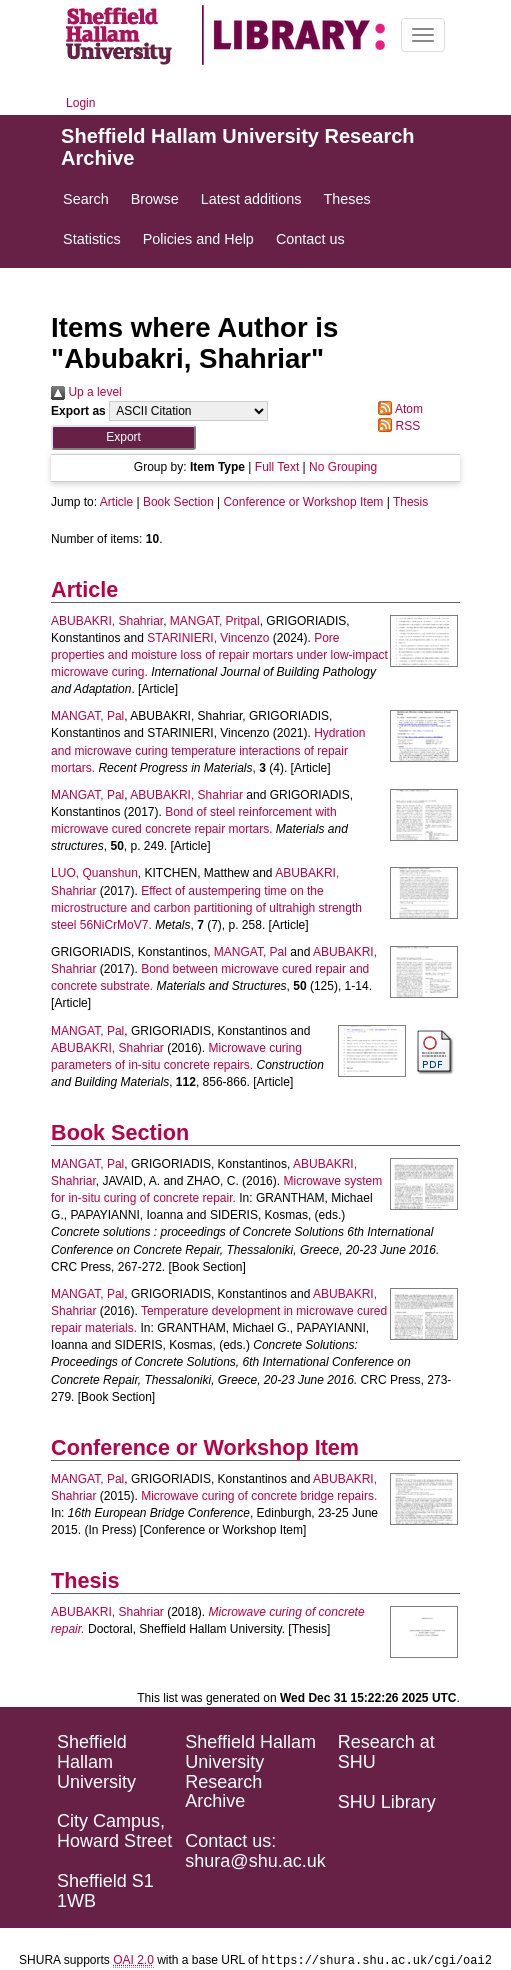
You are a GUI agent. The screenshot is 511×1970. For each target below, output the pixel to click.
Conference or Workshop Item (303, 502)
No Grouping (343, 467)
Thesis (410, 502)
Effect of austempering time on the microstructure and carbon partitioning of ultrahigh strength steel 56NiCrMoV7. (206, 908)
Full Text (277, 467)
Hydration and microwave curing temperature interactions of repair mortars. (208, 750)
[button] (123, 437)
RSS (396, 426)
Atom (397, 409)
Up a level (86, 392)
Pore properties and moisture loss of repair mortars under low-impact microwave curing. (219, 655)
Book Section (178, 502)
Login (80, 103)
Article (116, 502)
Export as (78, 411)
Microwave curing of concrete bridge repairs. (259, 1496)
